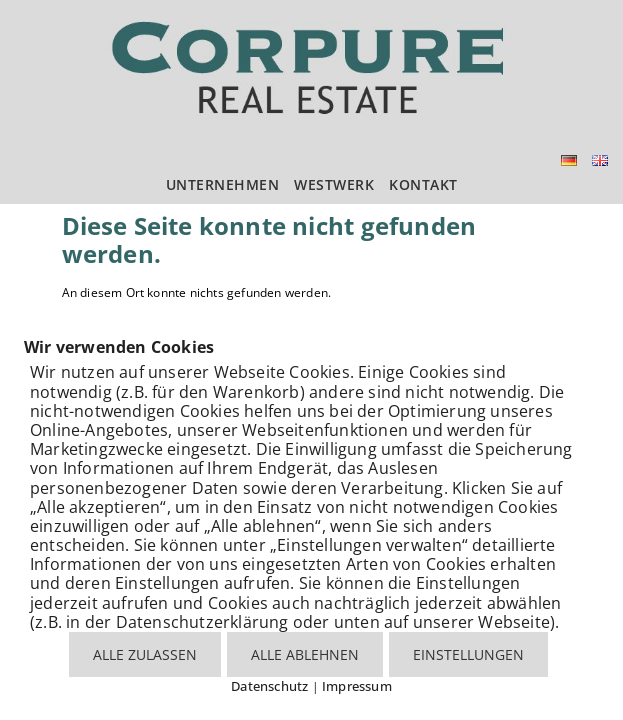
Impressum (357, 686)
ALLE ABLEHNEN (305, 654)
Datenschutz (269, 686)
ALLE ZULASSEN (145, 654)
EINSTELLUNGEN (468, 654)
